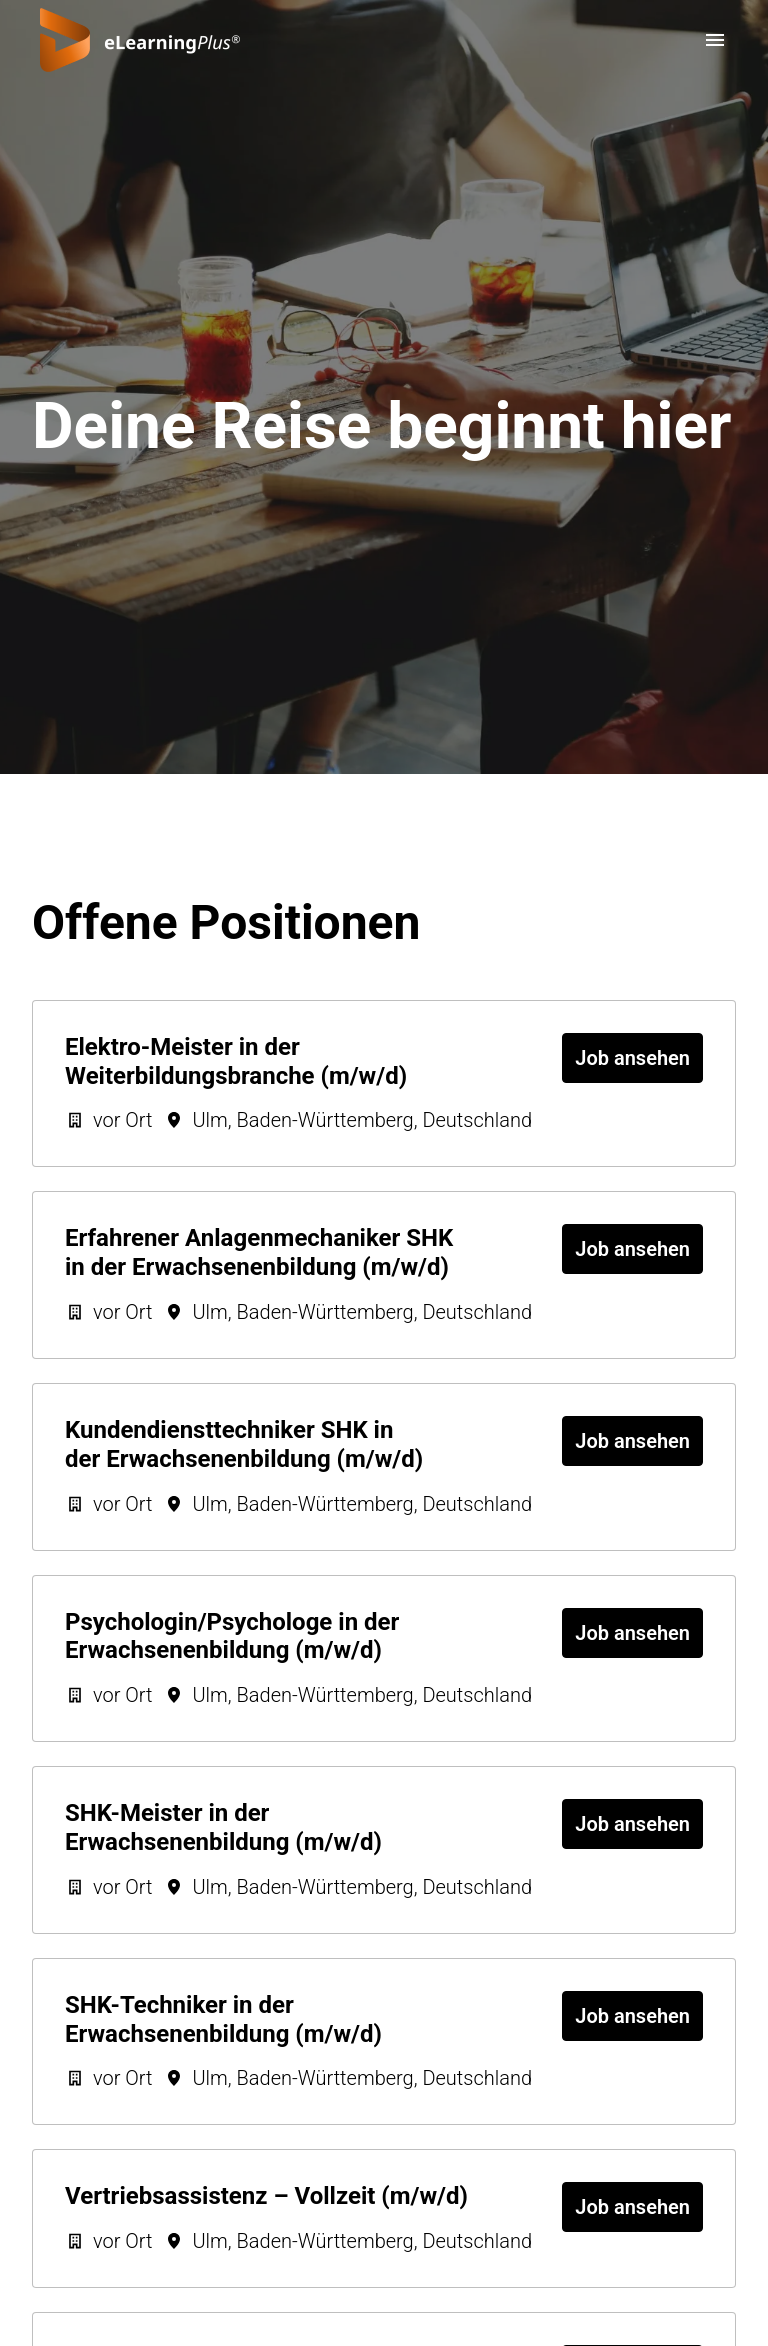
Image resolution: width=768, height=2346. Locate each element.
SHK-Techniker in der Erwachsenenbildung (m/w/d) (223, 2019)
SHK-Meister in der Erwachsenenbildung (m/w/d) (223, 1827)
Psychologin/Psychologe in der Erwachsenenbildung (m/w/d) (232, 1636)
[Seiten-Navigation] (715, 40)
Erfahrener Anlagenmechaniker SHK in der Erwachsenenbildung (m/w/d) (259, 1252)
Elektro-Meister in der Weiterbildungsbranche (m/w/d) (236, 1061)
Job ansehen (632, 1058)
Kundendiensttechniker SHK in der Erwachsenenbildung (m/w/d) (244, 1444)
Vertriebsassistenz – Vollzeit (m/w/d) (266, 2196)
